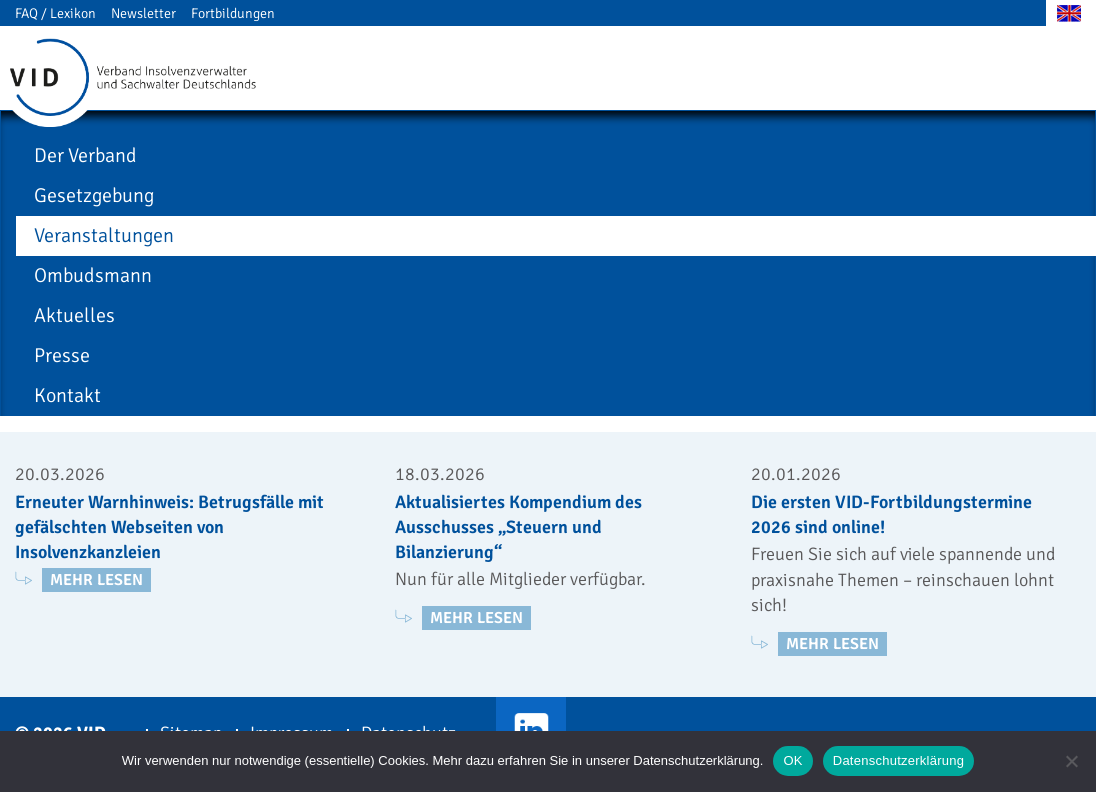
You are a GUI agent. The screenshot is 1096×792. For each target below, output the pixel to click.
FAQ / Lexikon (55, 13)
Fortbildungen (233, 13)
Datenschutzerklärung (898, 760)
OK (792, 760)
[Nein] (1071, 761)
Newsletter (143, 13)
